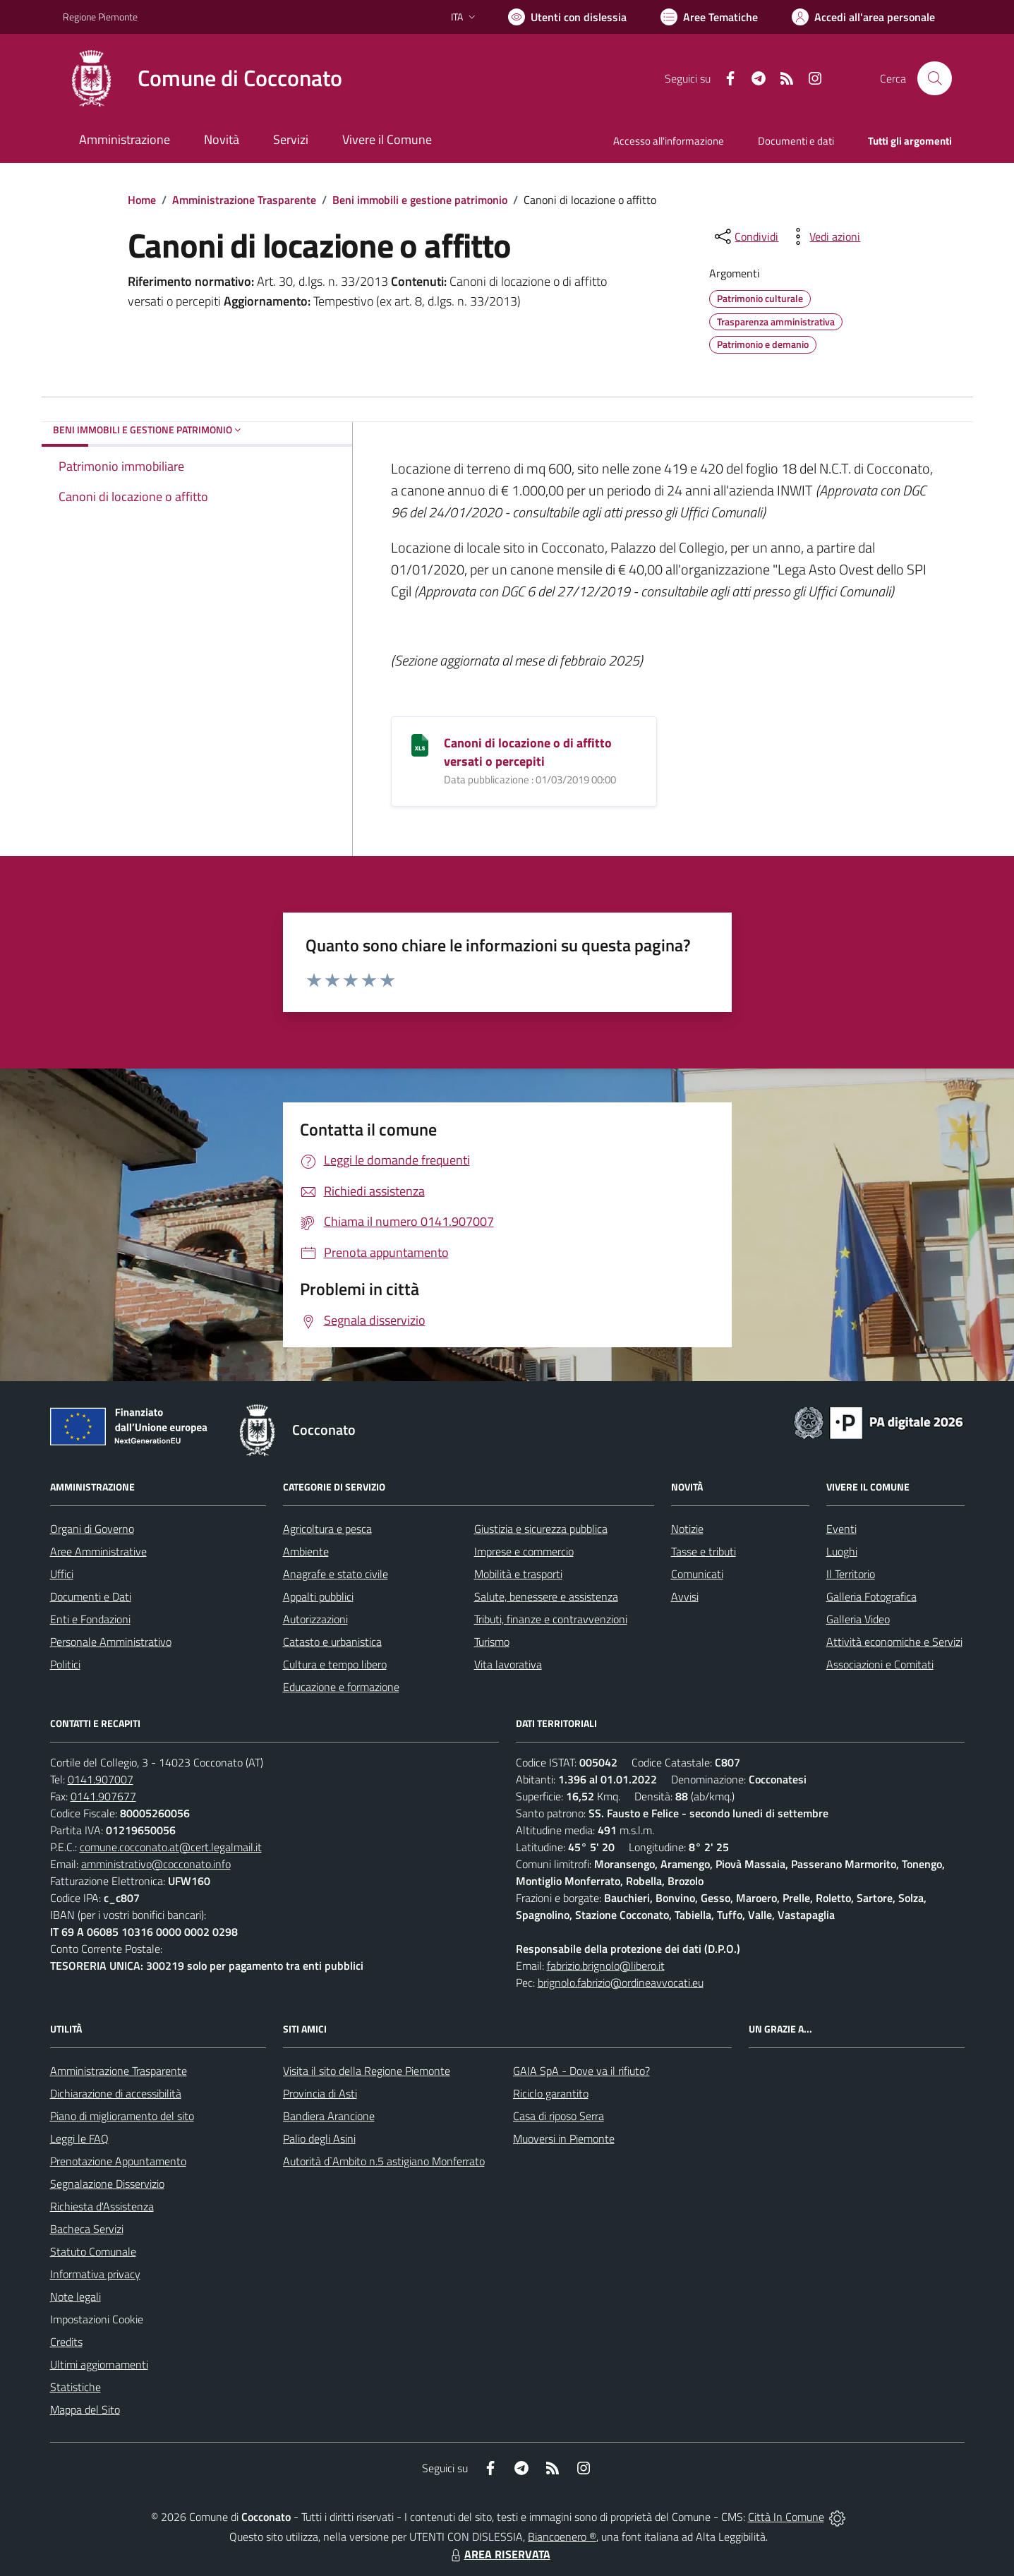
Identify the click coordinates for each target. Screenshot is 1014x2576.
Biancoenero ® (562, 2536)
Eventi (841, 1528)
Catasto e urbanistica (332, 1641)
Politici (65, 1664)
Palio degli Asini (319, 2138)
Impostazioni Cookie (96, 2319)
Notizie (687, 1528)
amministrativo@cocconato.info (156, 1863)
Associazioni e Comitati (880, 1664)
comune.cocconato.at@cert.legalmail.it (171, 1846)
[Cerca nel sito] (934, 78)
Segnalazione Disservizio (107, 2183)
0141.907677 (103, 1796)
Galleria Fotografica (871, 1596)
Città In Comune (786, 2516)
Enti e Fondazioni (90, 1619)
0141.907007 (100, 1779)
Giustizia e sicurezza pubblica (541, 1528)
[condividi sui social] (745, 236)
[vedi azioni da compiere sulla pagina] (823, 236)
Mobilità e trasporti (518, 1573)
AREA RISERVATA (498, 2554)
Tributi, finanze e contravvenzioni (550, 1619)
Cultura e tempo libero (335, 1664)
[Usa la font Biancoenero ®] (567, 17)
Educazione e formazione (341, 1686)
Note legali (75, 2296)
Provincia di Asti (320, 2093)
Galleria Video (858, 1619)
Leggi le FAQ (79, 2138)
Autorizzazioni (315, 1619)
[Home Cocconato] (202, 78)
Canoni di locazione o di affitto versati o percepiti (528, 752)
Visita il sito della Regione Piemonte (366, 2070)
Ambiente (306, 1551)
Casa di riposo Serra (558, 2115)
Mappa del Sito (85, 2409)
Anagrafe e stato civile (335, 1573)
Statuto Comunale (93, 2251)
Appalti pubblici (318, 1596)
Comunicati (697, 1573)
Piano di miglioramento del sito (122, 2115)
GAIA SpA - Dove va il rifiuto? (581, 2070)
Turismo (491, 1641)
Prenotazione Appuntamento (118, 2161)
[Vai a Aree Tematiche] (709, 17)
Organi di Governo (92, 1528)
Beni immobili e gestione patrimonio (419, 199)
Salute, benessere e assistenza (546, 1596)
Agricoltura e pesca (327, 1528)
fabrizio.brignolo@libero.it (606, 1965)
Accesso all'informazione (668, 141)
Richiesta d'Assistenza (102, 2206)
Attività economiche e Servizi (894, 1641)
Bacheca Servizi (86, 2228)
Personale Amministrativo (110, 1641)
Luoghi (841, 1551)
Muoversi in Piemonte (564, 2138)
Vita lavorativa (508, 1664)
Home (142, 199)
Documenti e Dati (90, 1596)
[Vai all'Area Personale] (863, 17)
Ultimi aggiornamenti (99, 2364)
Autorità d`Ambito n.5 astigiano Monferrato (384, 2161)
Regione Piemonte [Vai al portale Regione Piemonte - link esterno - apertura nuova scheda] (100, 16)
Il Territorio (850, 1573)
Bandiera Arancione (329, 2115)
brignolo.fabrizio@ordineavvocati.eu (621, 1982)
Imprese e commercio (524, 1551)
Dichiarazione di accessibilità (115, 2093)
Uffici (61, 1573)
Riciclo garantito (551, 2093)
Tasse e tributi (703, 1551)
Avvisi (685, 1596)
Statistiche (75, 2386)
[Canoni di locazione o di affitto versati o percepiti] (420, 743)
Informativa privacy (95, 2273)
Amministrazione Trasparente (244, 199)
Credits (66, 2341)
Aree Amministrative (98, 1551)
